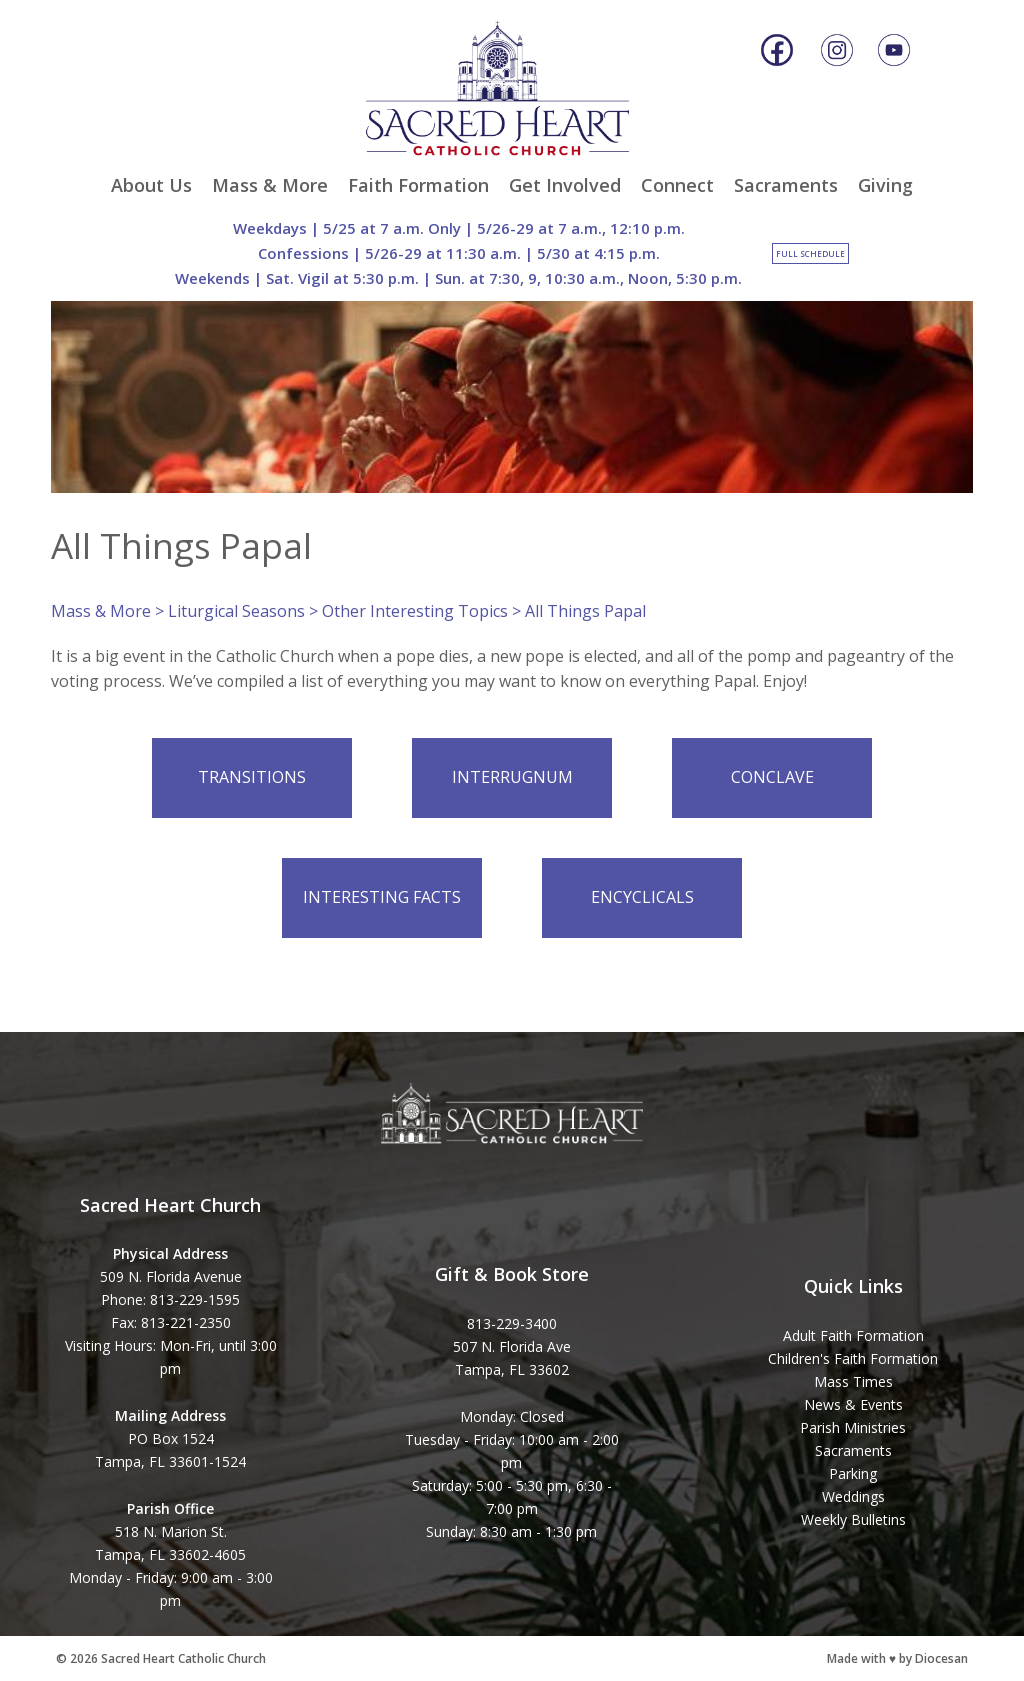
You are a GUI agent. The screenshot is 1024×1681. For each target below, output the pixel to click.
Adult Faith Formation (853, 1335)
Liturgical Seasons (236, 611)
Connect (677, 185)
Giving (885, 185)
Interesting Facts (382, 897)
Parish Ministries (853, 1427)
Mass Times (853, 1381)
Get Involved (565, 185)
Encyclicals (642, 897)
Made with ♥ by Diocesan (897, 1658)
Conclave (772, 777)
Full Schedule (810, 253)
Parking (853, 1473)
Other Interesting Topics (415, 611)
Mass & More (270, 185)
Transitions (252, 777)
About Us (151, 185)
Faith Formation (418, 185)
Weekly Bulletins (853, 1519)
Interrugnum (512, 777)
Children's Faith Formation (853, 1358)
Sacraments (786, 185)
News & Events (853, 1404)
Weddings (853, 1496)
